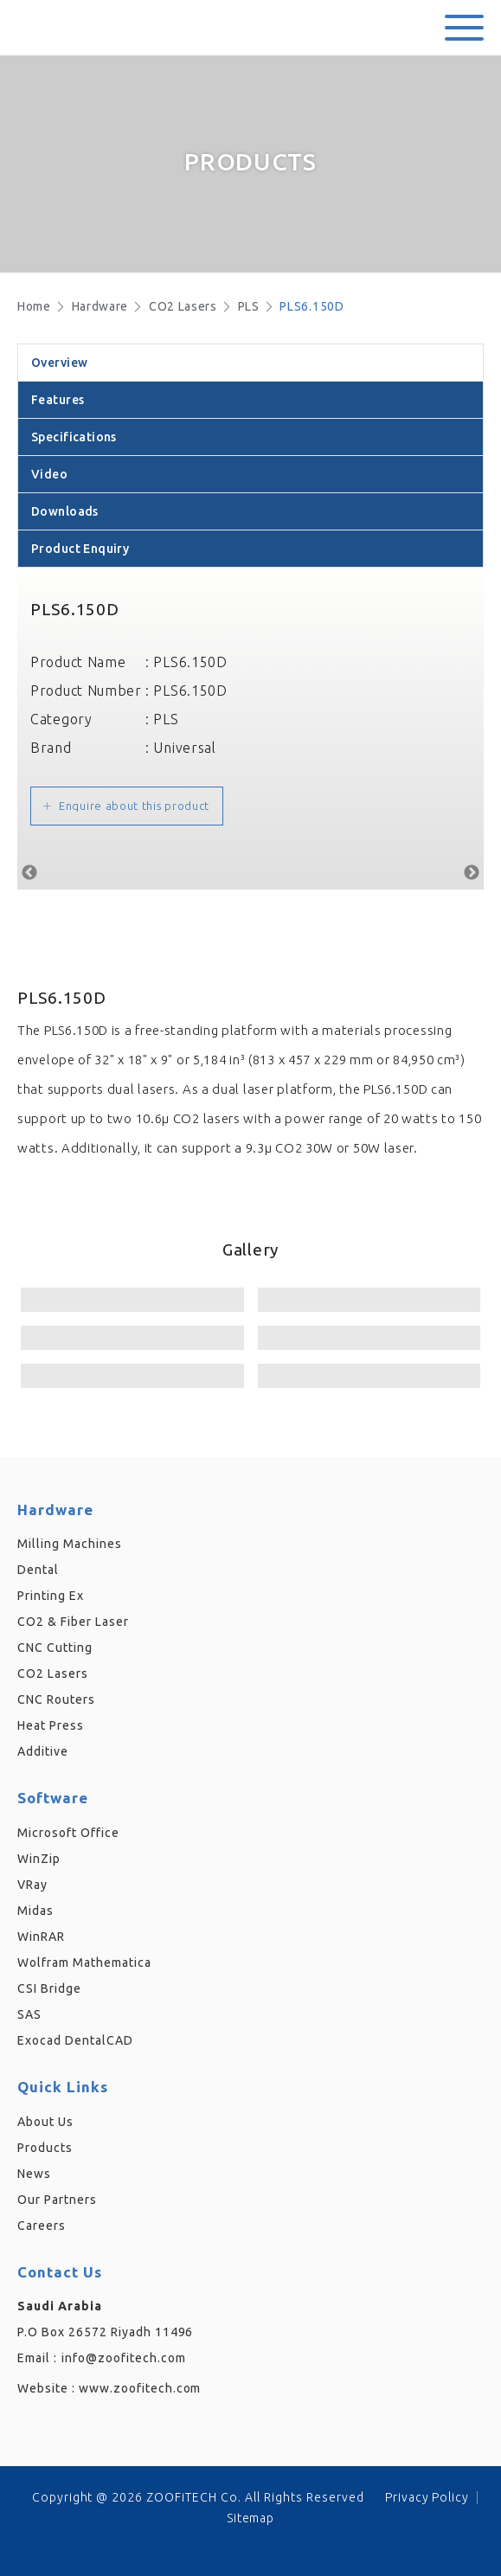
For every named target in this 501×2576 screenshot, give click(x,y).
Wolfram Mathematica (84, 1962)
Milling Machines (69, 1544)
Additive (42, 1751)
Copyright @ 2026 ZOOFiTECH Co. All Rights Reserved (198, 2497)
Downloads (65, 511)
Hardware (100, 306)
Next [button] (471, 873)
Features (57, 400)
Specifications (74, 437)
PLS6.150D (311, 306)
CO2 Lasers (183, 306)
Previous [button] (29, 873)
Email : (37, 2358)
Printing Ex (50, 1596)
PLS (249, 306)
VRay (32, 1885)
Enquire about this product (134, 806)
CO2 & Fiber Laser (73, 1621)
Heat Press (50, 1725)
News (34, 2174)
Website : (109, 2388)
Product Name (77, 662)
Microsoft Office (68, 1833)
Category (61, 719)
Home (34, 306)
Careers (41, 2225)
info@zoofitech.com (123, 2358)
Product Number (86, 690)
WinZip (39, 1859)
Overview (59, 362)
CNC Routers (56, 1699)
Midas (35, 1911)
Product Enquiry (80, 549)
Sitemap (251, 2518)
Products (45, 2148)
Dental (38, 1570)
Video (49, 474)
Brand (51, 747)
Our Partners (57, 2200)
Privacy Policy (427, 2497)
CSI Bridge (49, 1988)
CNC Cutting (55, 1647)
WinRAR (41, 1936)
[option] (250, 869)
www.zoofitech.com (140, 2388)
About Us (45, 2122)
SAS (29, 2014)
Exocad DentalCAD (75, 2040)
